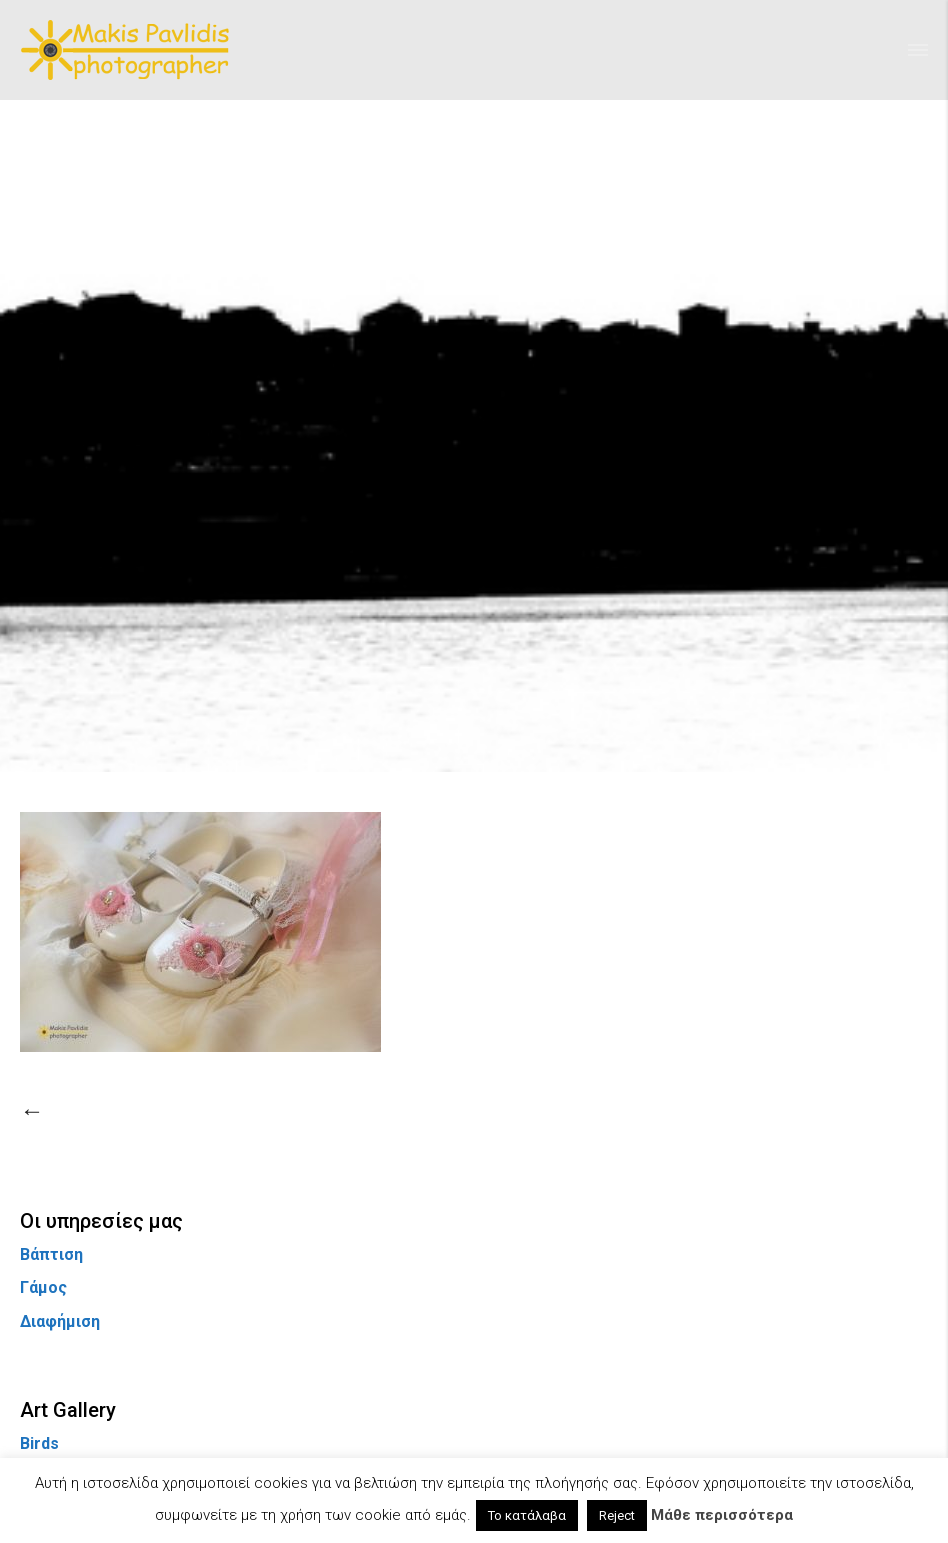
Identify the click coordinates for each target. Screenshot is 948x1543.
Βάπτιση (51, 1254)
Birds (39, 1443)
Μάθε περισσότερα (722, 1515)
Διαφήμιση (60, 1321)
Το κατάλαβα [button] (527, 1515)
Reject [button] (617, 1515)
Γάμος (43, 1287)
